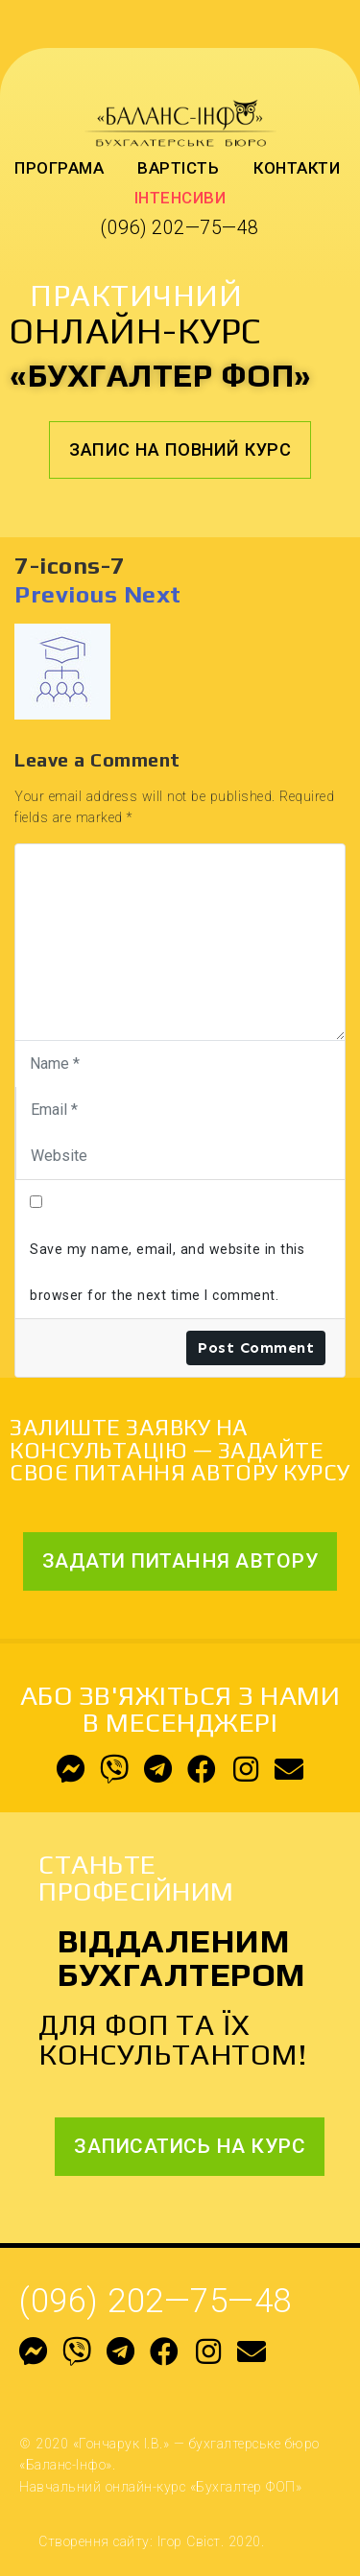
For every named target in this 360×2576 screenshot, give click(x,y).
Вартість (178, 167)
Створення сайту (94, 2541)
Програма (59, 167)
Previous (65, 594)
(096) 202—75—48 (180, 228)
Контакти (296, 167)
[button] (180, 450)
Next (152, 594)
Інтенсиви (180, 197)
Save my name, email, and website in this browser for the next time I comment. (167, 1272)
